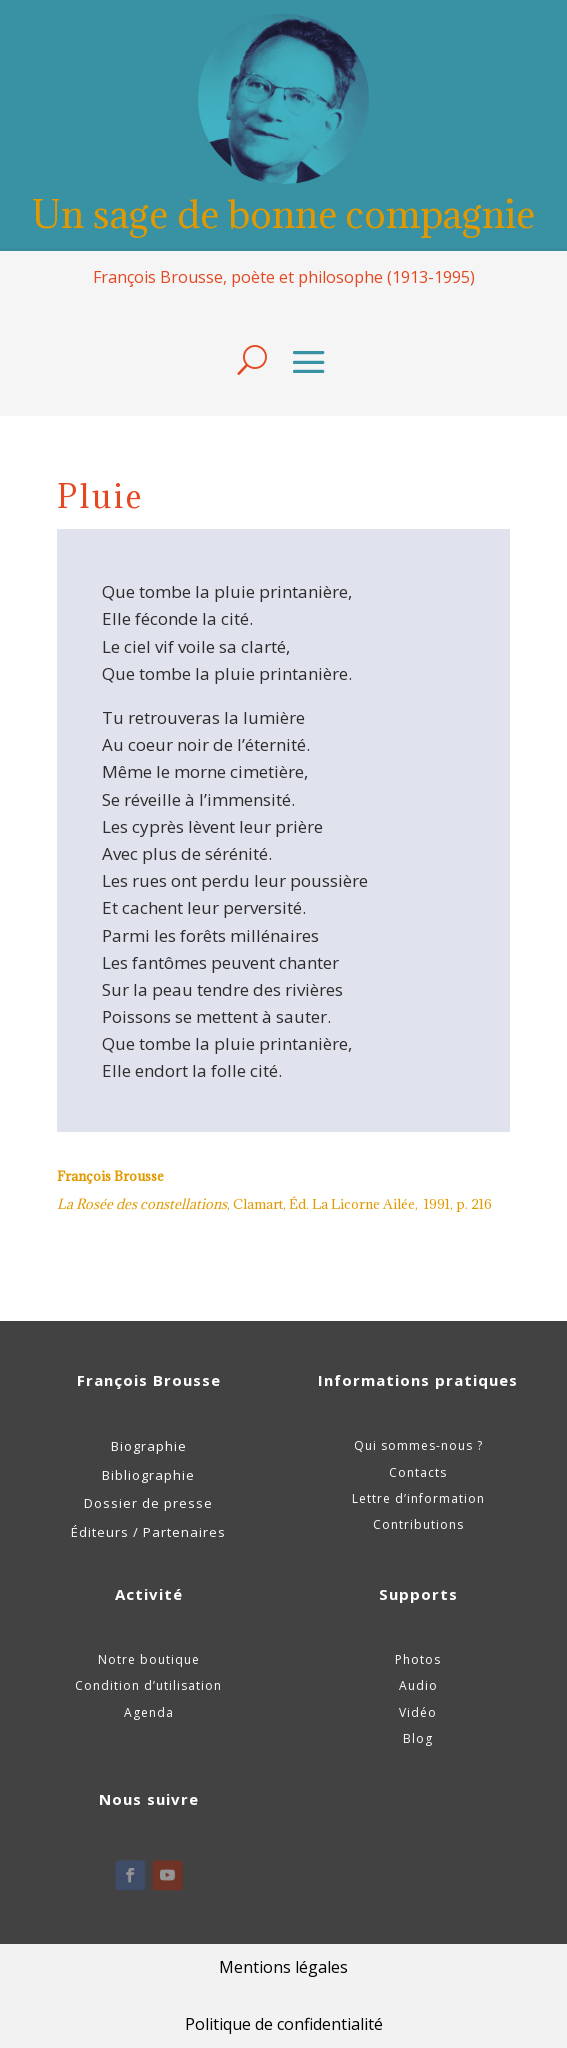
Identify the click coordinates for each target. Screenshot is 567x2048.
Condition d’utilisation (148, 1685)
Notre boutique (149, 1659)
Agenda (149, 1712)
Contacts (418, 1472)
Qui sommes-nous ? (418, 1445)
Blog (418, 1738)
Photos (418, 1659)
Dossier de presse (148, 1503)
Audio (418, 1685)
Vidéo (418, 1712)
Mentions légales (283, 1967)
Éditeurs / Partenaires (148, 1532)
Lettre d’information (418, 1498)
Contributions (418, 1524)
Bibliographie (148, 1475)
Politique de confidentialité (284, 2024)
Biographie (149, 1446)
